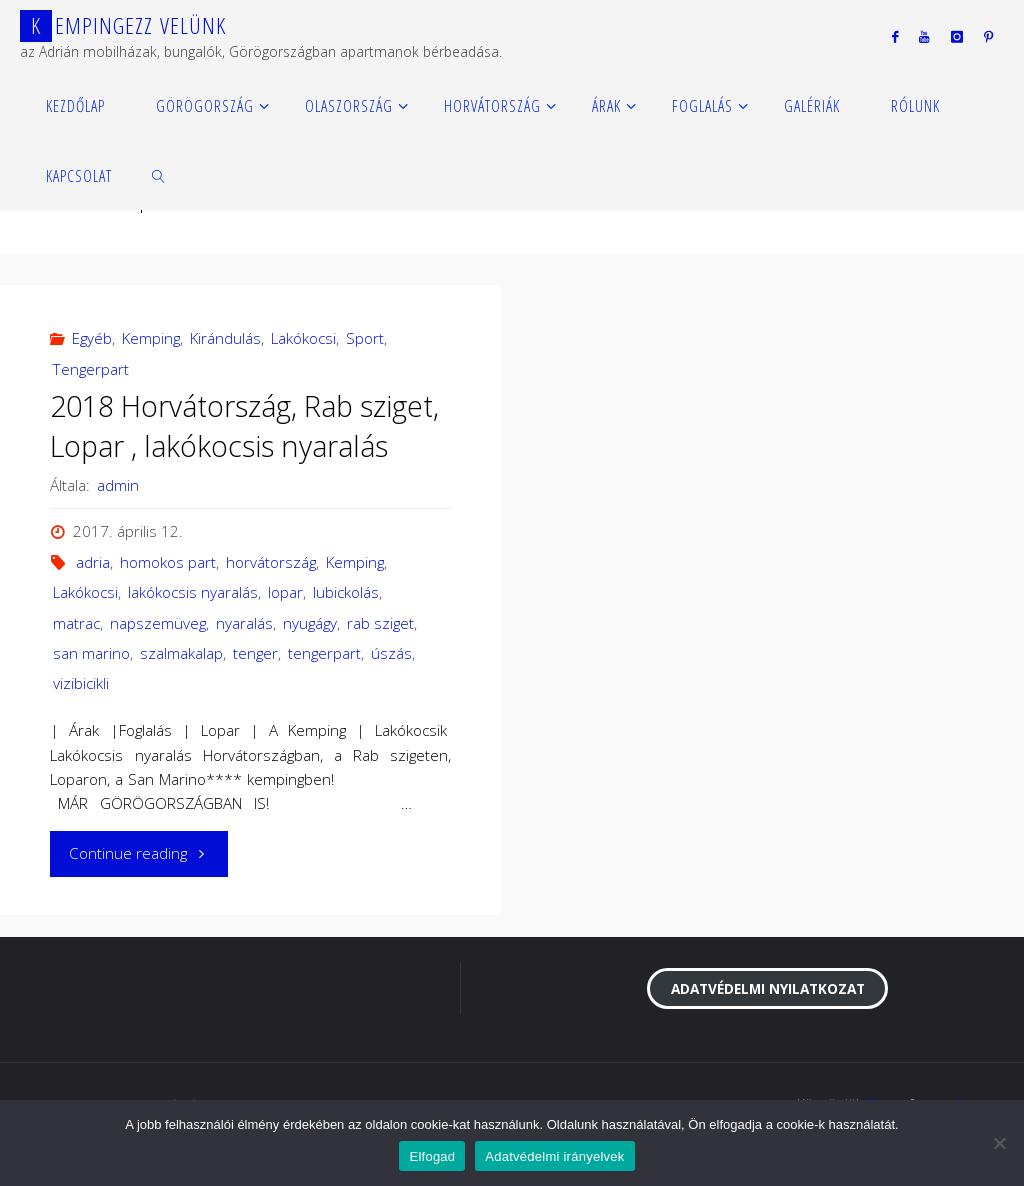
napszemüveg (158, 623)
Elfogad (432, 1156)
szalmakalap (181, 653)
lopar (285, 592)
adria (93, 562)
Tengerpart (91, 369)
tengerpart (324, 653)
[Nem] (999, 1143)
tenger (255, 653)
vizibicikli (81, 683)
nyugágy (310, 623)
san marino (91, 653)
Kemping (151, 338)
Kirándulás (225, 338)
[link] (159, 175)
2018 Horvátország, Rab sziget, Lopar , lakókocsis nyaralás (244, 426)
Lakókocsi (303, 338)
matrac (76, 623)
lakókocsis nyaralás (193, 592)
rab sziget (380, 623)
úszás (391, 653)
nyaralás (244, 623)
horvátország (271, 562)
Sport (365, 338)
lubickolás (346, 592)
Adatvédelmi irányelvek (554, 1156)
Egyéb (92, 338)
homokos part (168, 562)
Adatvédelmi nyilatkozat (768, 988)
